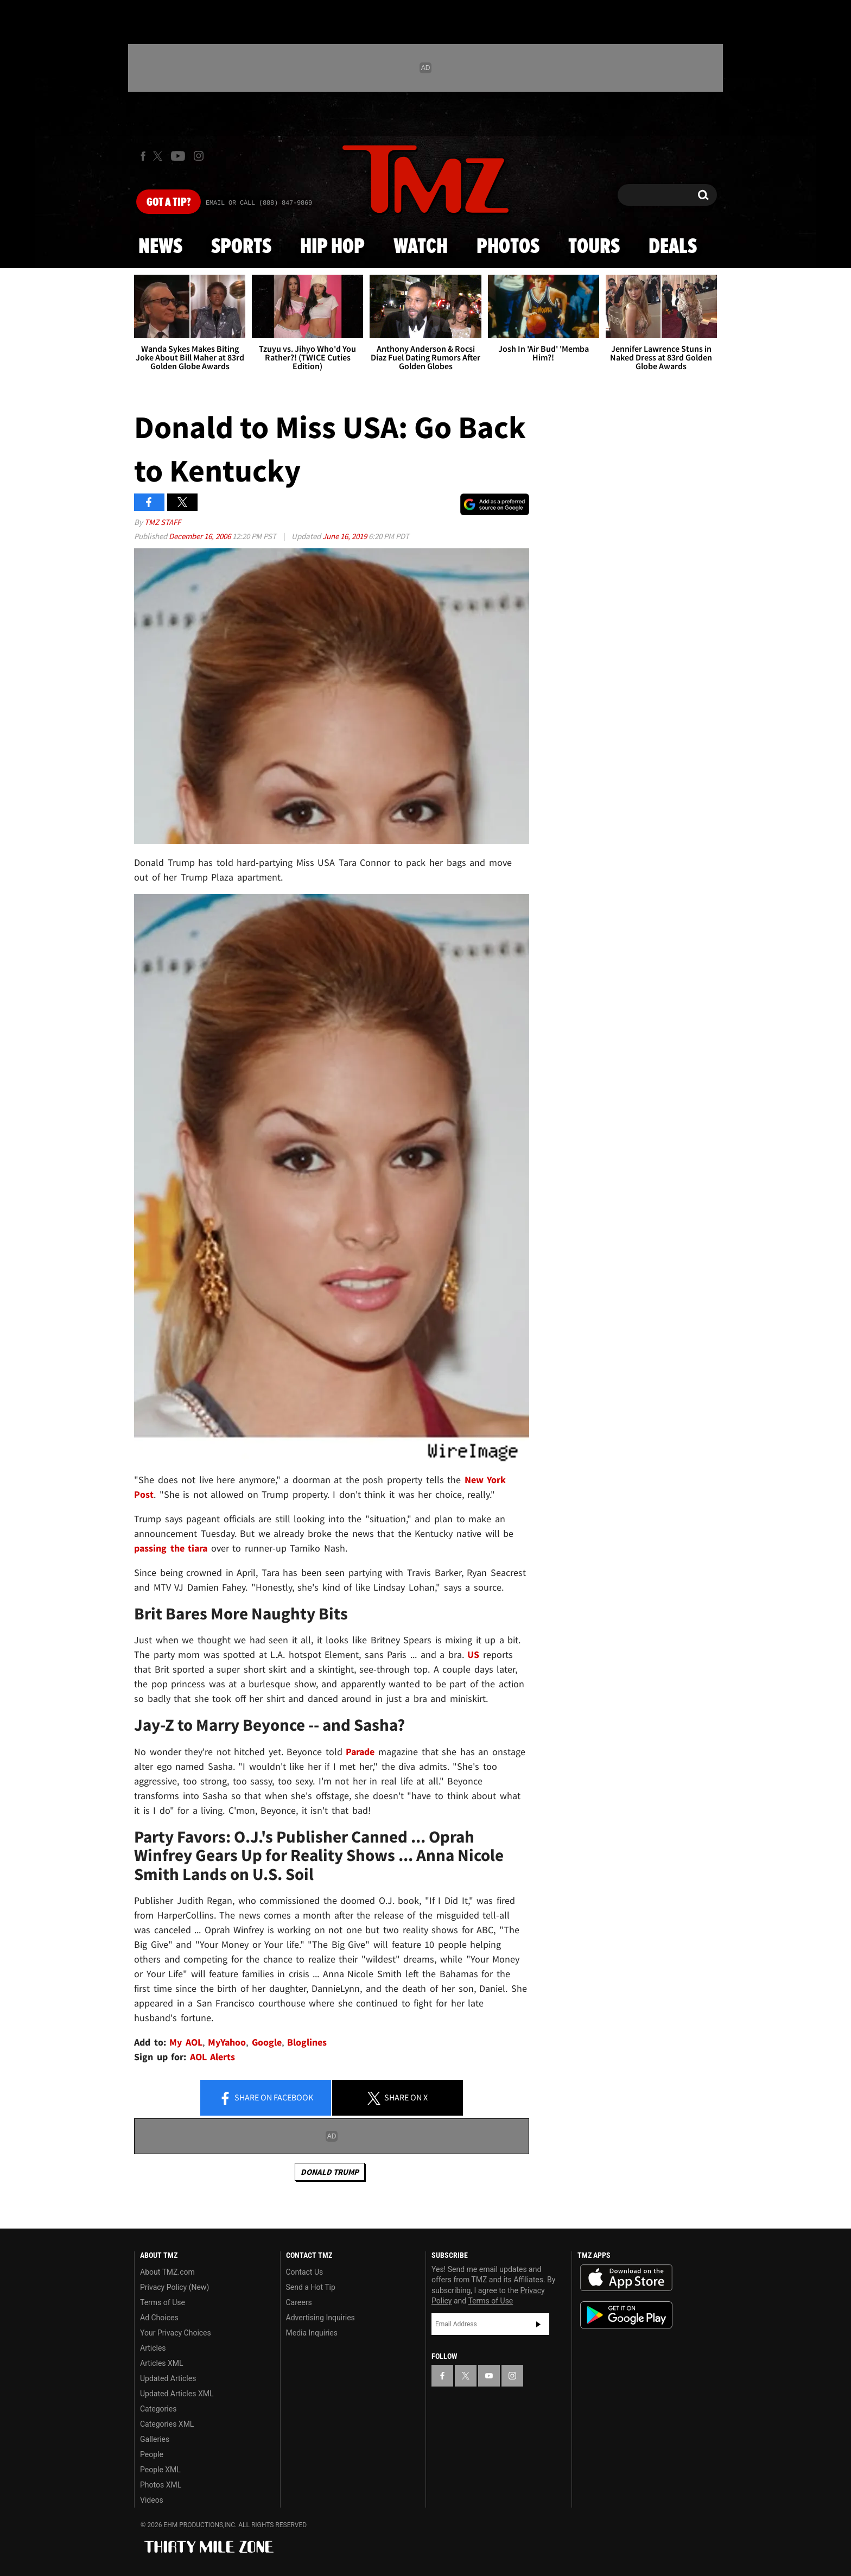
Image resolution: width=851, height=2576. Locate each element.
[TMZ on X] (159, 156)
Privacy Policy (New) (174, 2287)
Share (266, 2098)
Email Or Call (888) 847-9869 (259, 203)
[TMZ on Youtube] (178, 155)
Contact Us (304, 2272)
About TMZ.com (167, 2272)
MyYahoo (227, 2042)
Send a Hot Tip (310, 2287)
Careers (299, 2302)
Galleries (154, 2439)
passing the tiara (170, 1548)
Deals (673, 247)
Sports (241, 247)
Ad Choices (159, 2317)
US (473, 1654)
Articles (153, 2348)
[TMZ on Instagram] (198, 155)
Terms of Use (162, 2302)
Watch (420, 247)
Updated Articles (168, 2378)
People (151, 2454)
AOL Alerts (213, 2056)
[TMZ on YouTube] (489, 2376)
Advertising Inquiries (320, 2317)
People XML (160, 2469)
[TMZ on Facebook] (143, 156)
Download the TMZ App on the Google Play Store (626, 2315)
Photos (508, 247)
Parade (360, 1751)
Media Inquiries (312, 2332)
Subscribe (538, 2324)
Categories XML (167, 2424)
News (160, 247)
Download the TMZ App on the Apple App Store (626, 2278)
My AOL (185, 2042)
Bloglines (307, 2042)
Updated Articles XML (176, 2393)
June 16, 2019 (345, 536)
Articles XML (161, 2363)
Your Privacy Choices (175, 2332)
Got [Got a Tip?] (168, 202)
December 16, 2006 (200, 536)
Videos (151, 2500)
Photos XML (160, 2484)
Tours (594, 247)
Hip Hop (332, 247)
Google (267, 2042)
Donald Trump (330, 2172)
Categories (158, 2408)
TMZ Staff (162, 522)
